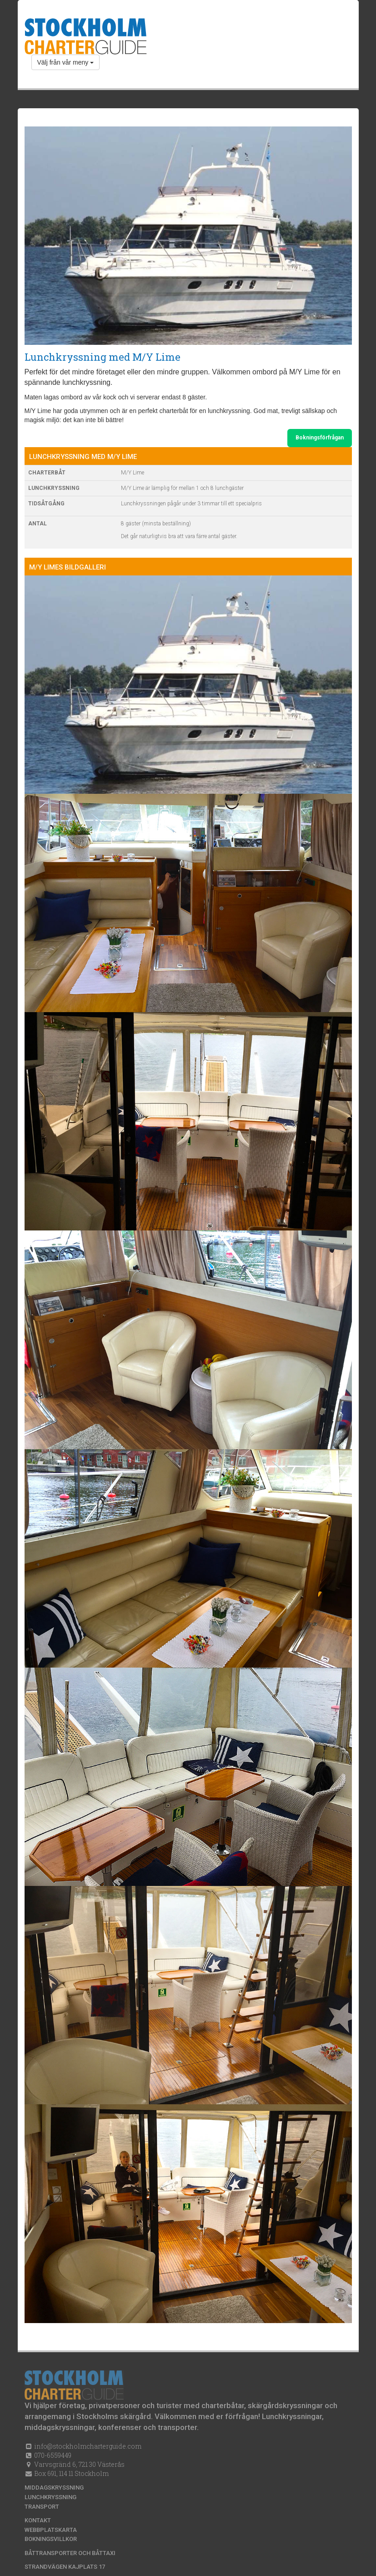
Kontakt (38, 2520)
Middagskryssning (54, 2487)
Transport (42, 2506)
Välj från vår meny (65, 62)
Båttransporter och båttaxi (70, 2553)
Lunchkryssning (50, 2497)
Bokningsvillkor (51, 2539)
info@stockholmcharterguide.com (87, 2446)
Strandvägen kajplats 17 (65, 2566)
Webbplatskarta (51, 2529)
